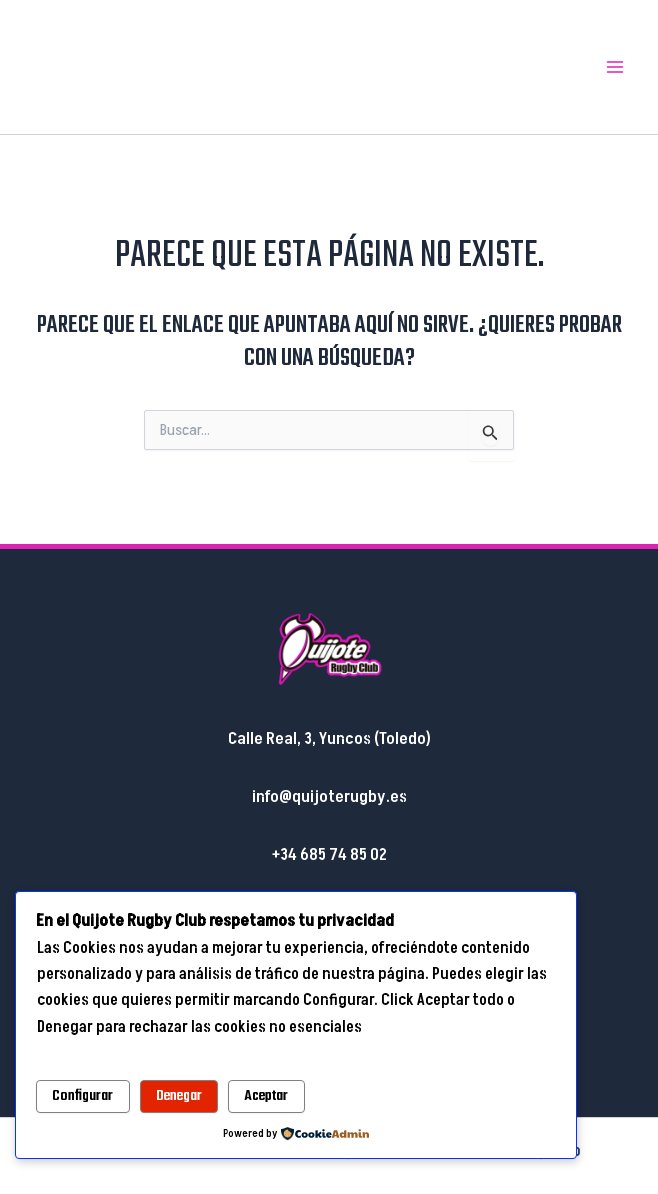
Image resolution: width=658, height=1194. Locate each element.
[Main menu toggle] (616, 67)
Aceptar (266, 1096)
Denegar (179, 1096)
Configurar (82, 1096)
